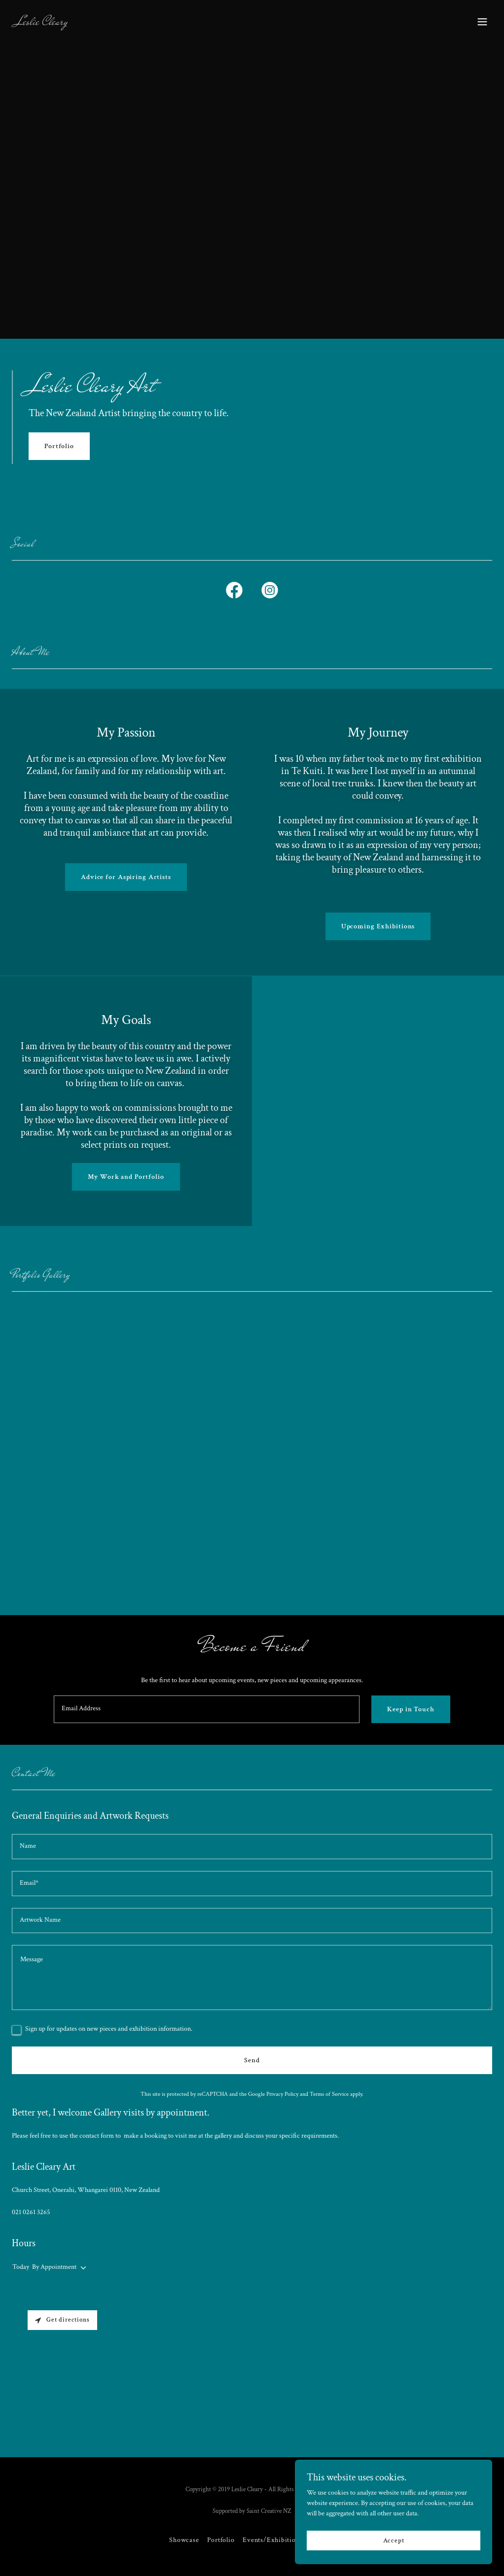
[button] (482, 22)
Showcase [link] (184, 2540)
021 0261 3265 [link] (31, 2212)
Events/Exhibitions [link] (273, 2540)
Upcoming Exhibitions (378, 926)
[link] (42, 22)
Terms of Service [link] (329, 2094)
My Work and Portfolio (126, 1176)
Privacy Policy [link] (282, 2094)
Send (252, 2060)
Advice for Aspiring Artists (126, 877)
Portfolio (59, 446)
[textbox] (207, 1709)
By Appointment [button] (54, 2266)
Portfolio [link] (221, 2540)
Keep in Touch (410, 1709)
